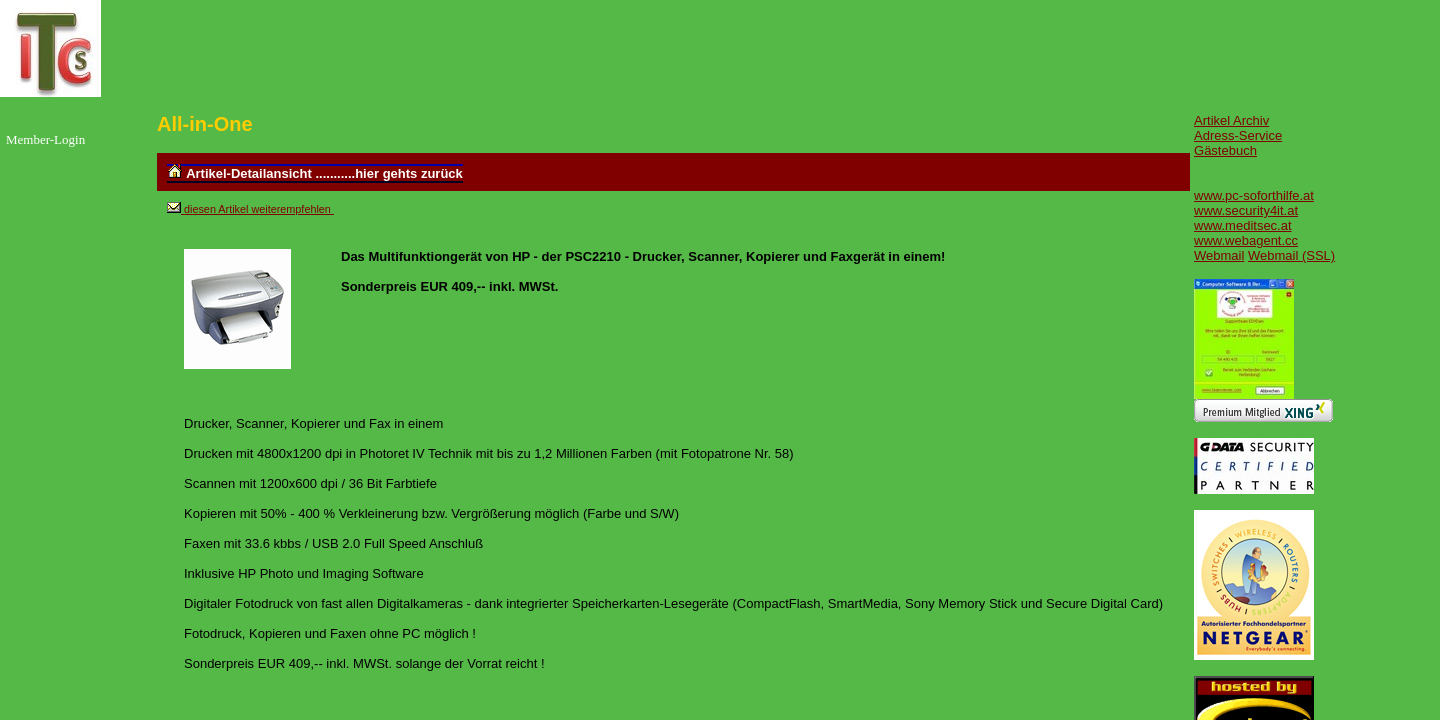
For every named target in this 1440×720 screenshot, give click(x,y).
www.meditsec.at (1243, 225)
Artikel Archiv (1231, 120)
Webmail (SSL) (1291, 255)
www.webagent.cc (1246, 240)
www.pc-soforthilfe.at (1254, 195)
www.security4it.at (1246, 210)
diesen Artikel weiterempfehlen (257, 209)
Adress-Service (1238, 135)
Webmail (1219, 255)
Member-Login (45, 139)
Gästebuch (1225, 150)
